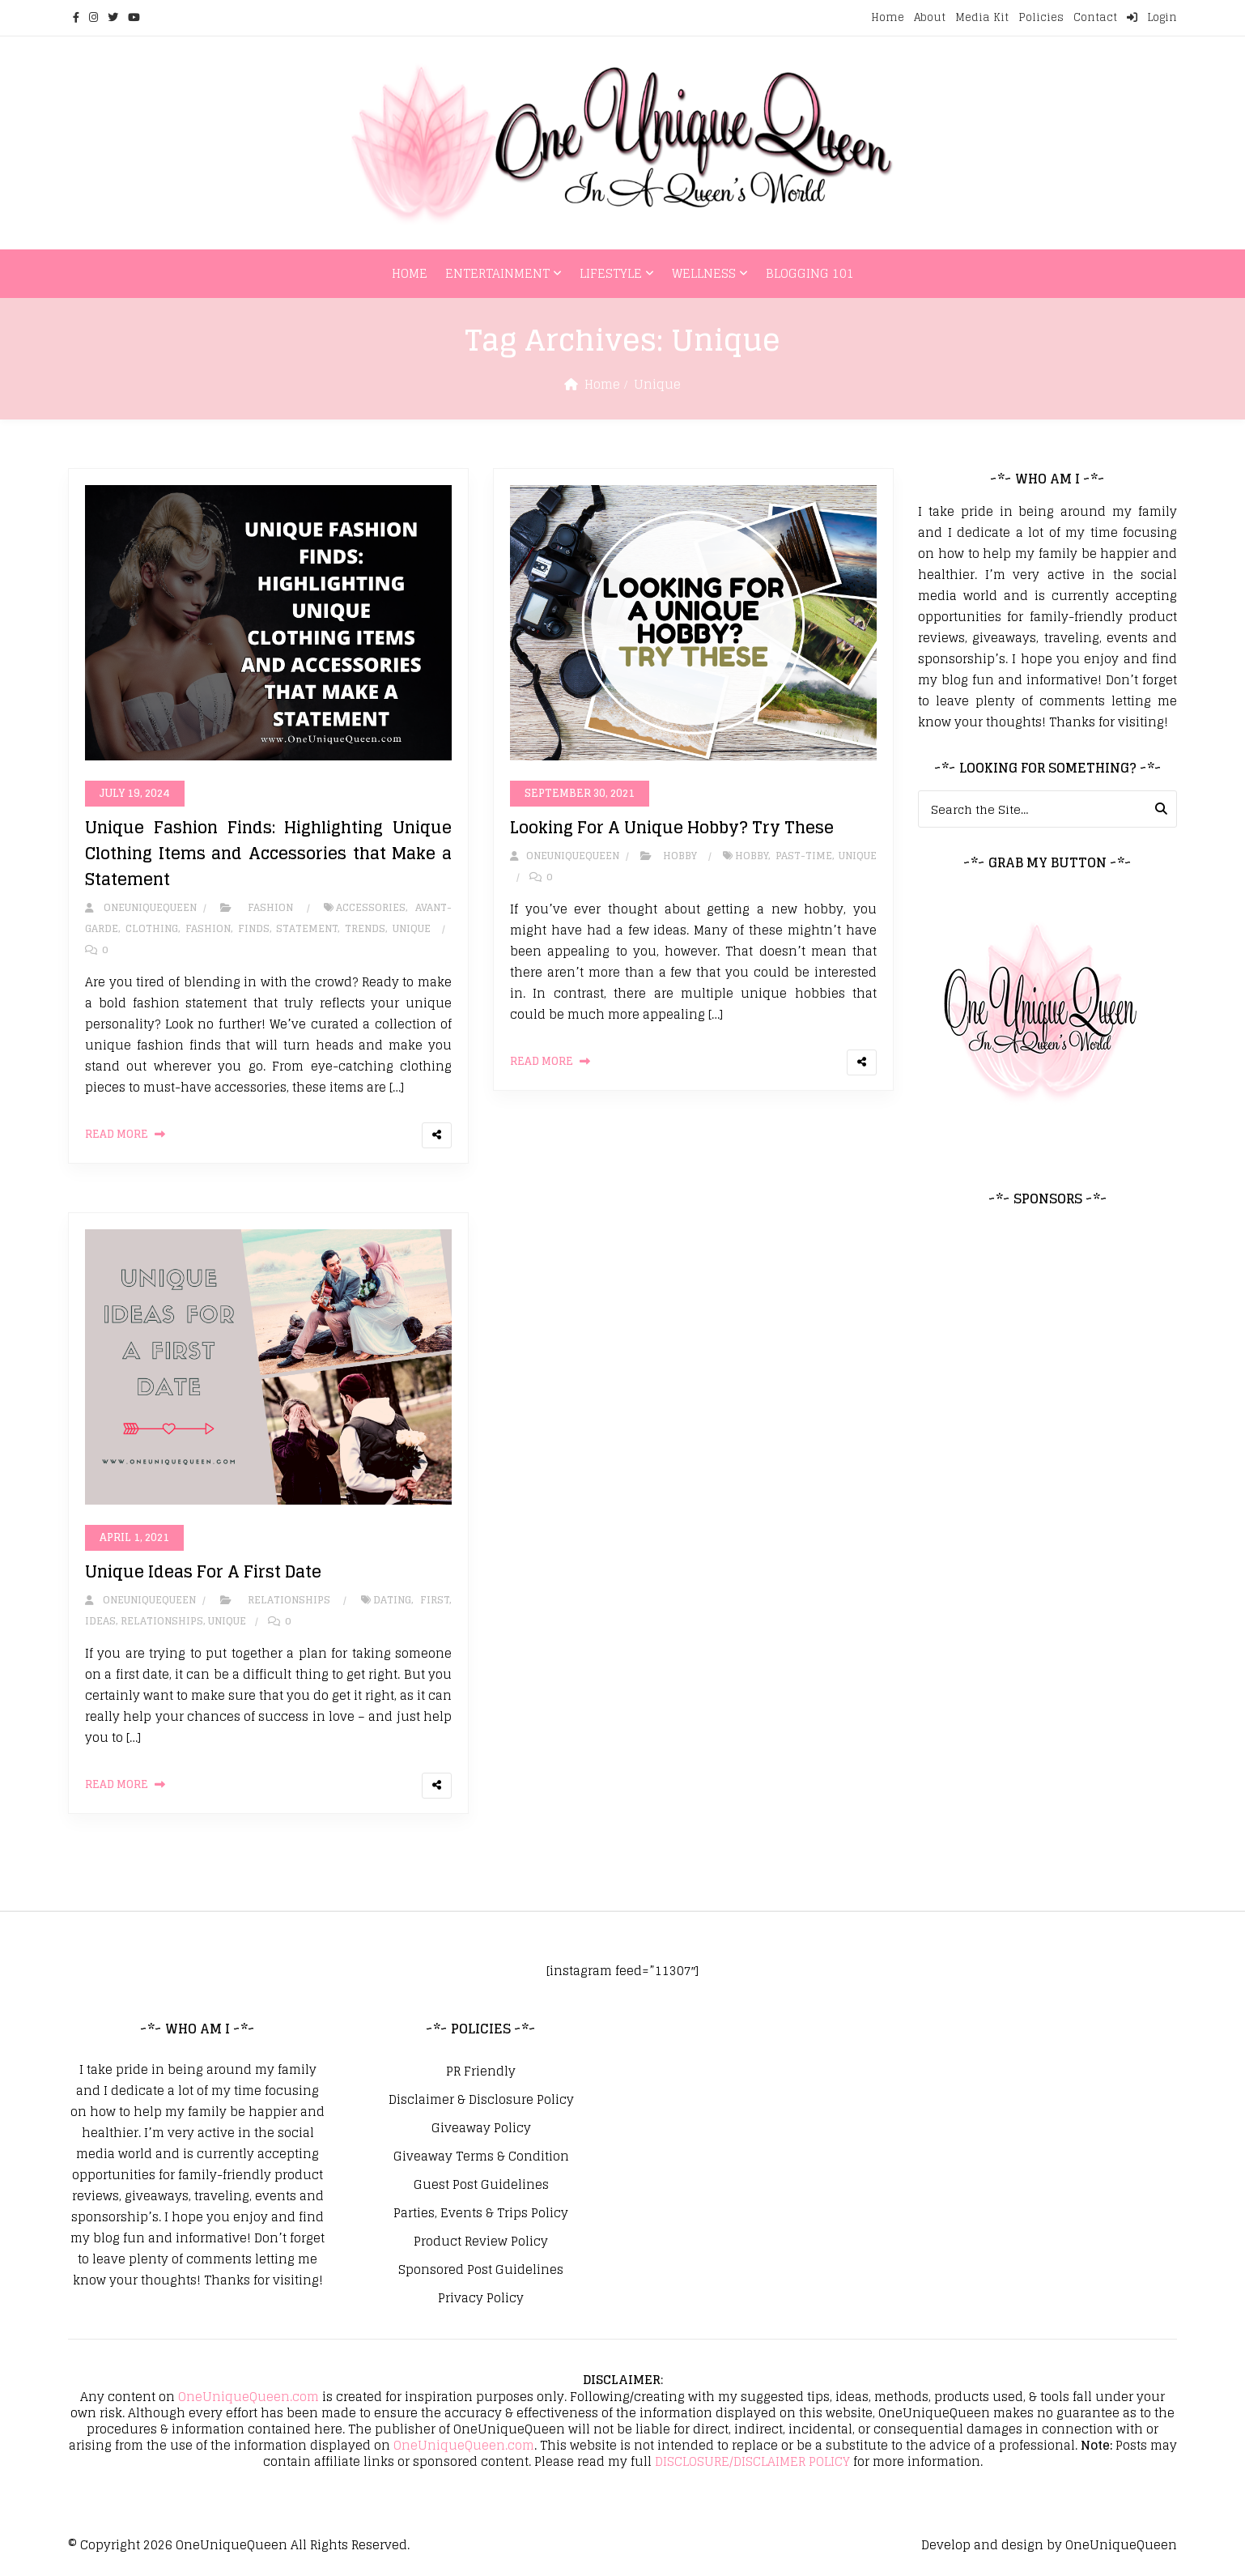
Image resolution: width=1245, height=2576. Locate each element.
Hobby (680, 855)
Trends (365, 928)
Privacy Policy (481, 2298)
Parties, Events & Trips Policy (480, 2213)
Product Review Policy (481, 2241)
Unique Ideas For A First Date (203, 1571)
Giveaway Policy (481, 2128)
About (929, 17)
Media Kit (982, 17)
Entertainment (497, 273)
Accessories (371, 907)
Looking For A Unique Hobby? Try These (672, 827)
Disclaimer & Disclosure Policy (481, 2100)
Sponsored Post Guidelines (480, 2270)
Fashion (270, 907)
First (434, 1599)
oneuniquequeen (141, 907)
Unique (412, 928)
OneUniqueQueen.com (248, 2397)
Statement (307, 928)
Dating (392, 1599)
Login (1152, 17)
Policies (1041, 17)
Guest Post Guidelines (481, 2185)
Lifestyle (611, 273)
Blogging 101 (810, 273)
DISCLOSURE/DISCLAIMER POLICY (752, 2461)
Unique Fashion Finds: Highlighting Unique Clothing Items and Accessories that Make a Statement (268, 853)
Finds (254, 928)
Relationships (289, 1599)
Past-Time (803, 855)
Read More (116, 1134)
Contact (1095, 17)
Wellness (704, 273)
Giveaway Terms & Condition (481, 2156)
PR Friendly (481, 2071)
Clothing (151, 928)
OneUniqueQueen (231, 2545)
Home (887, 17)
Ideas (100, 1620)
